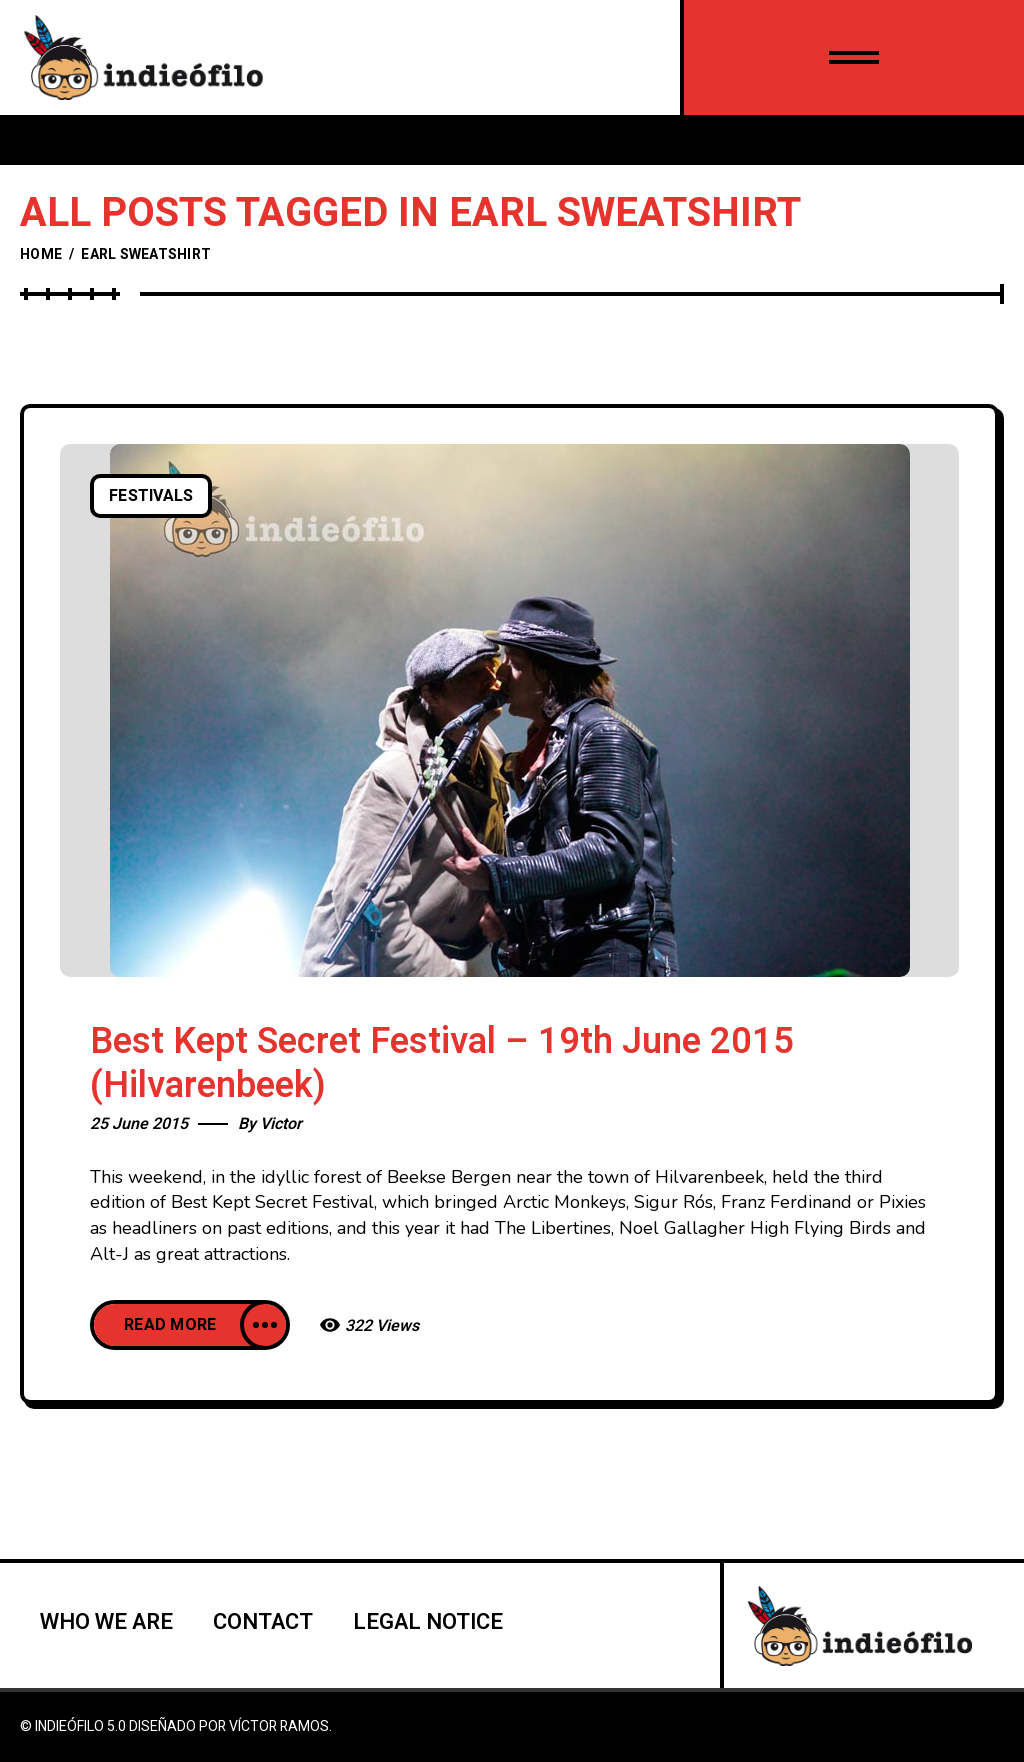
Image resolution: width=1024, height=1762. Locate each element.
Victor (281, 1124)
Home (41, 254)
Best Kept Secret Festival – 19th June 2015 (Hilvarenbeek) (442, 1063)
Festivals (151, 496)
